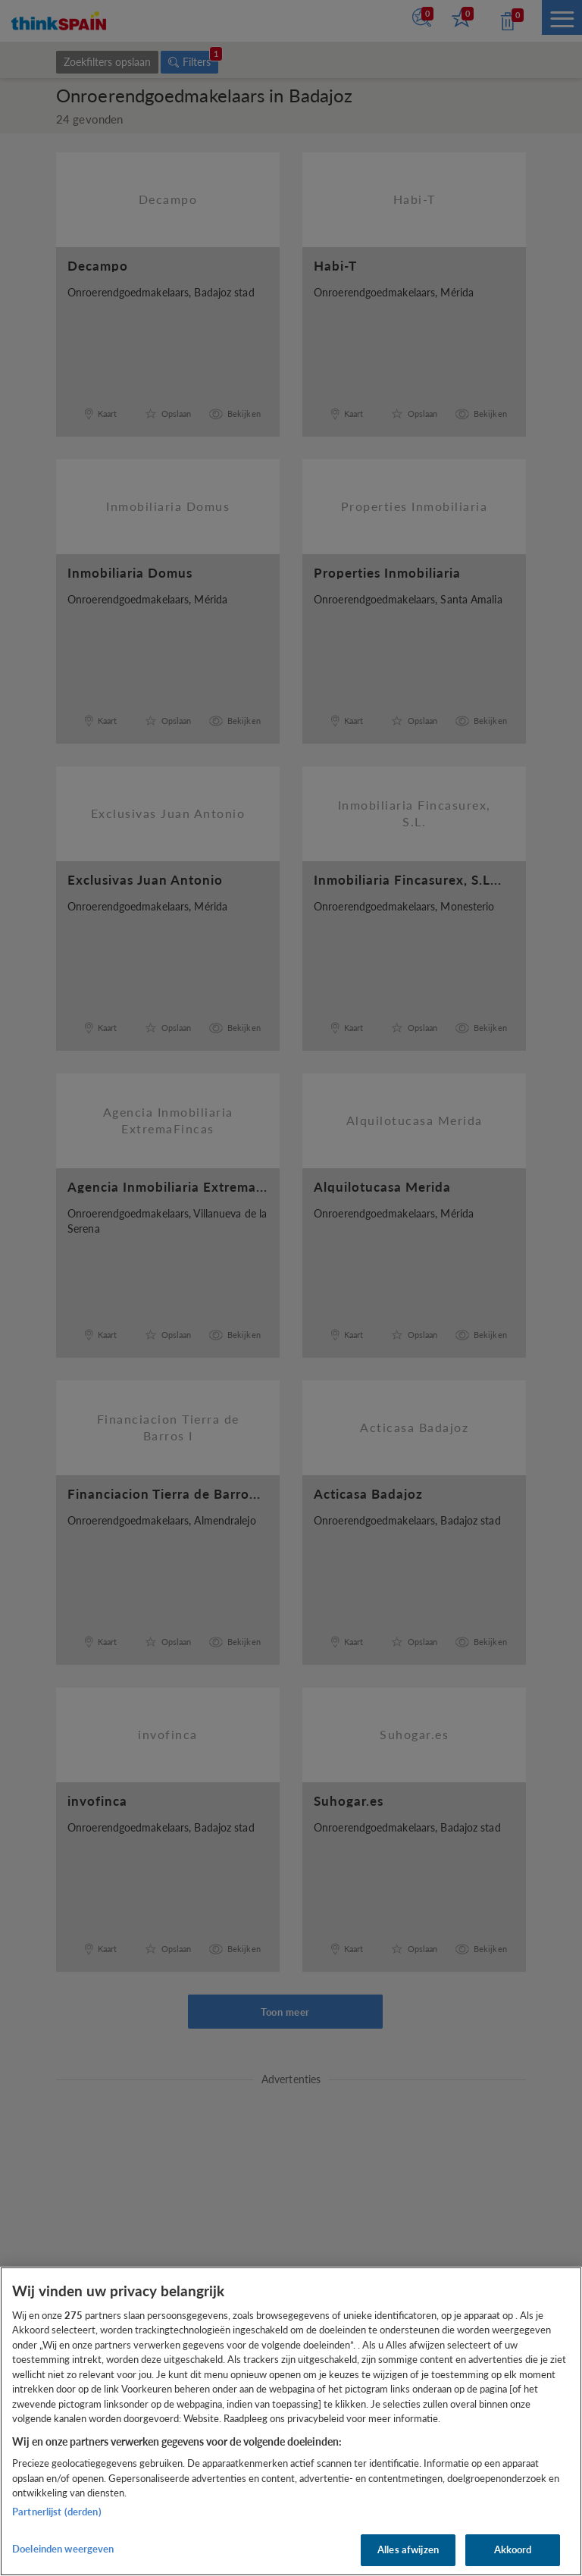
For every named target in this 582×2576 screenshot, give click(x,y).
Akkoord (513, 2549)
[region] (291, 2421)
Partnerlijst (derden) (57, 2511)
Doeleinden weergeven (63, 2549)
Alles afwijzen (408, 2549)
